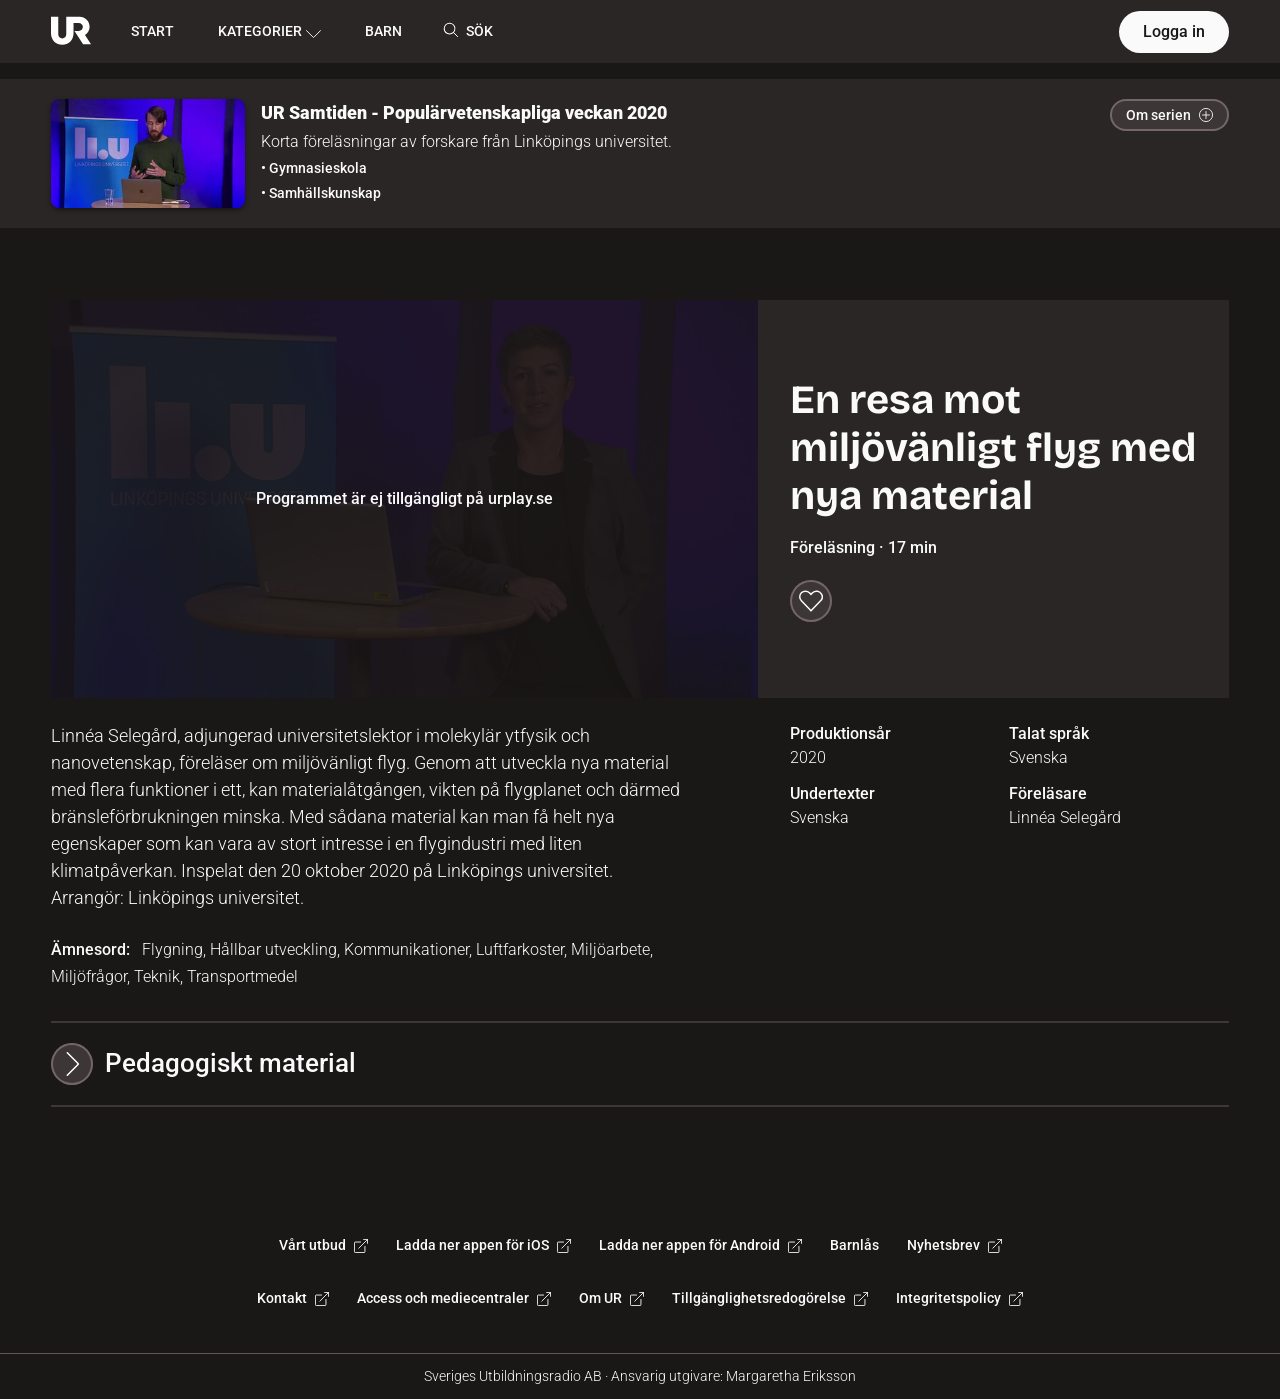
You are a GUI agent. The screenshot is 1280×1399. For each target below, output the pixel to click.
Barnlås (854, 1245)
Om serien (1169, 115)
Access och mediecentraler (454, 1298)
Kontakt (293, 1298)
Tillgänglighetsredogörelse (770, 1298)
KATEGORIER (269, 32)
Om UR (611, 1298)
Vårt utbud (323, 1245)
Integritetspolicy (959, 1298)
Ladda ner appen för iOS (483, 1245)
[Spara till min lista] (811, 601)
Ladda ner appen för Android (700, 1245)
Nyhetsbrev (954, 1245)
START (152, 31)
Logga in (1174, 31)
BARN (383, 31)
